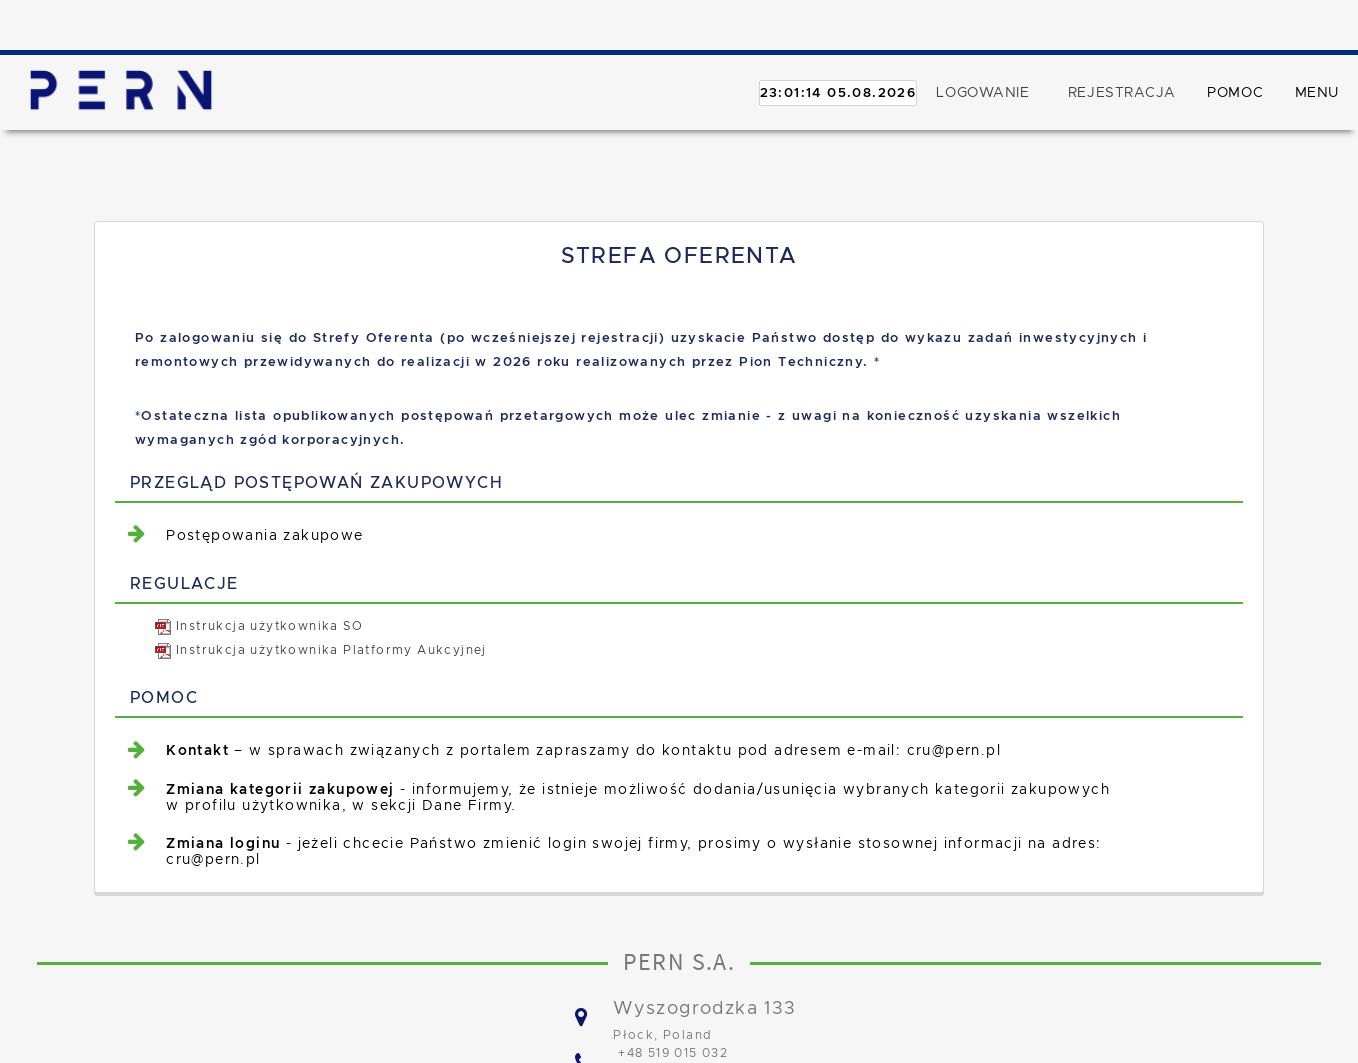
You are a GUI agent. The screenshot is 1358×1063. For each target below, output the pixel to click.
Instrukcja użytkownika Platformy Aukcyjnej (321, 650)
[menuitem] (689, 535)
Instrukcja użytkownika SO (259, 626)
